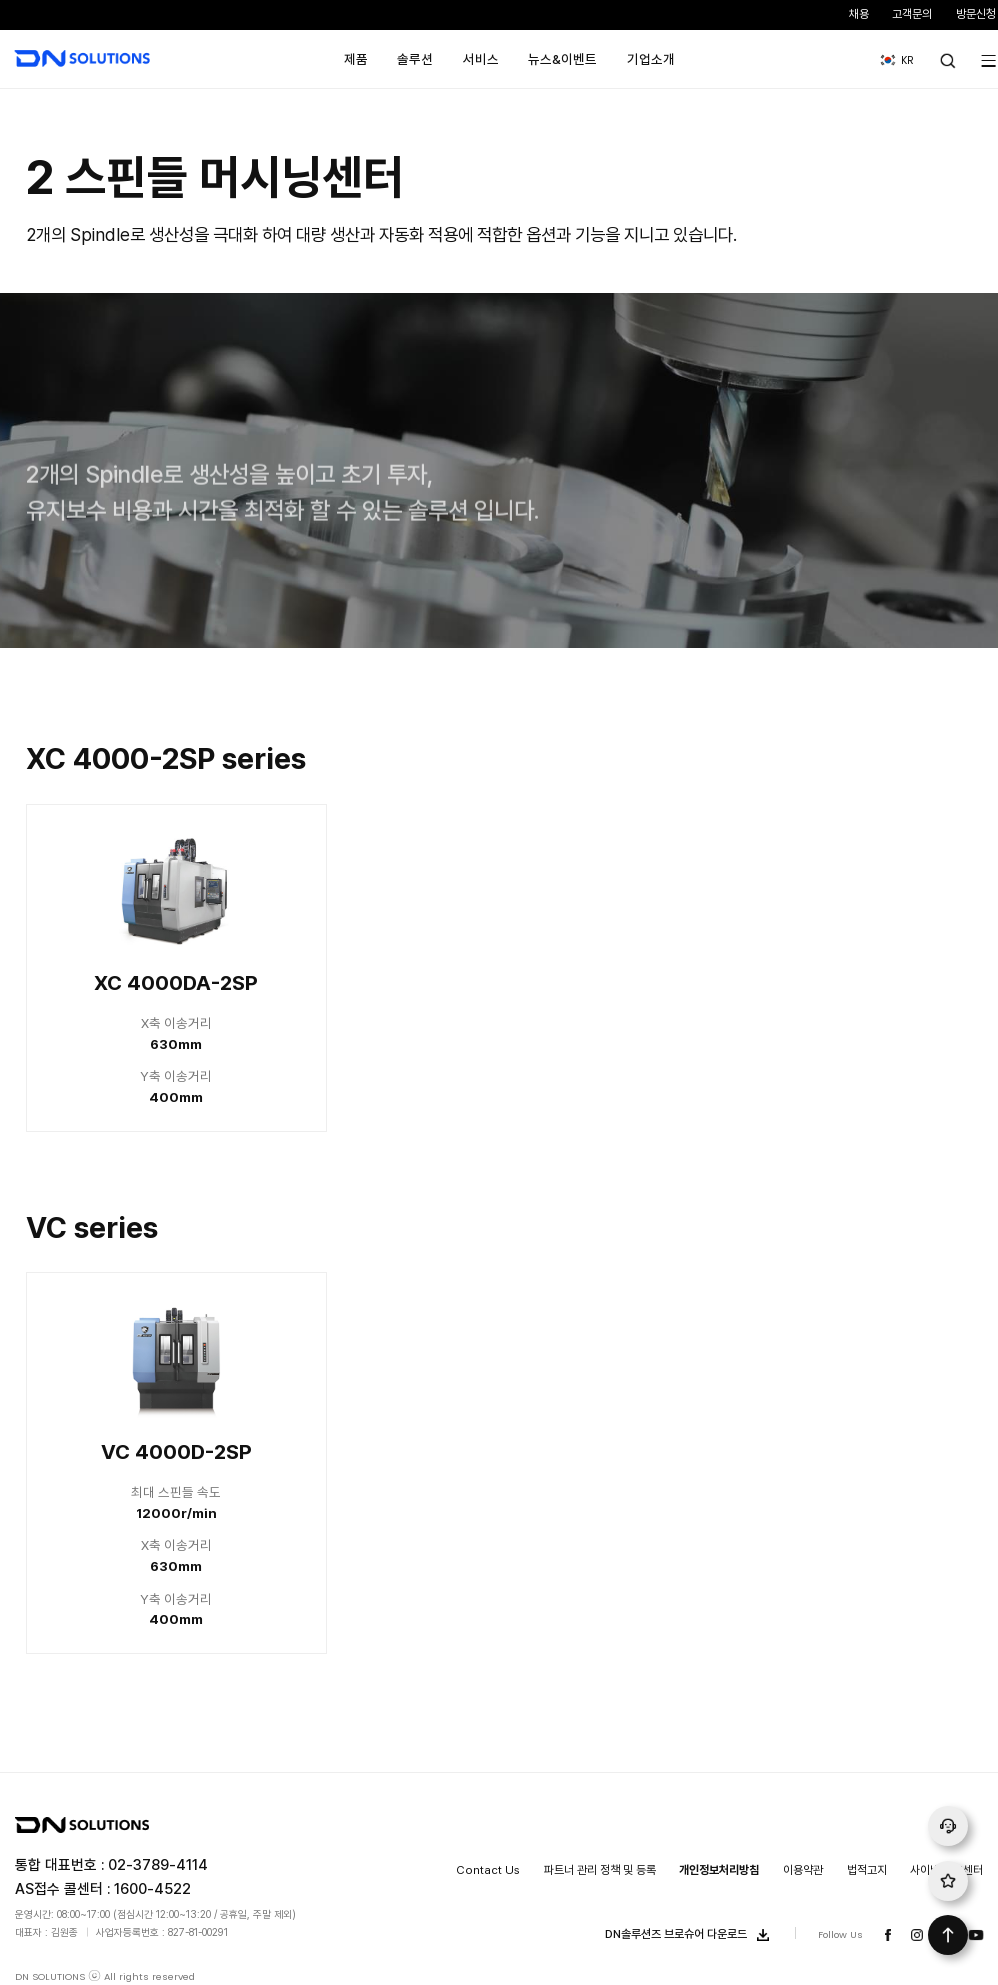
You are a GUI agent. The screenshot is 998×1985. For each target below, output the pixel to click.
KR (891, 53)
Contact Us (488, 1870)
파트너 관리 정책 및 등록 (600, 1870)
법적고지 (867, 1870)
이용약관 (803, 1870)
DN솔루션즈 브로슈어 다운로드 (691, 1935)
